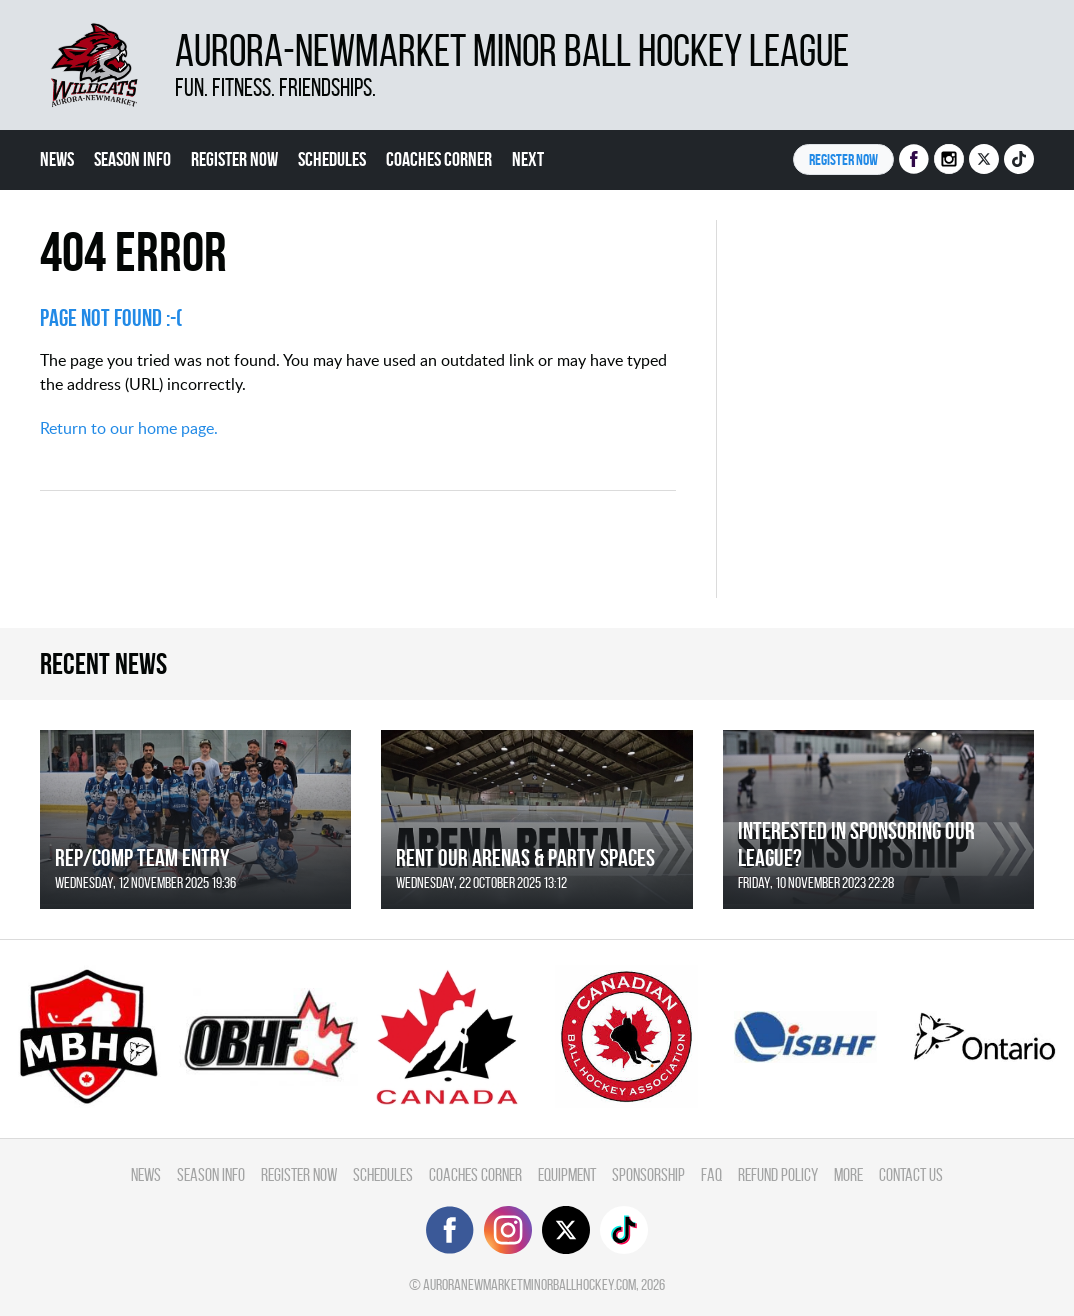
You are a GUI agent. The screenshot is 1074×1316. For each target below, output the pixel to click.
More (848, 1174)
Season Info (132, 159)
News (57, 159)
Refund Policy (778, 1174)
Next (528, 159)
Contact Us (911, 1174)
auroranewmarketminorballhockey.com (529, 1284)
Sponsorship (648, 1174)
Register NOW (843, 159)
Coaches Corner (439, 159)
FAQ (711, 1174)
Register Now (234, 159)
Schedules (332, 159)
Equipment (567, 1174)
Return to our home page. (129, 428)
